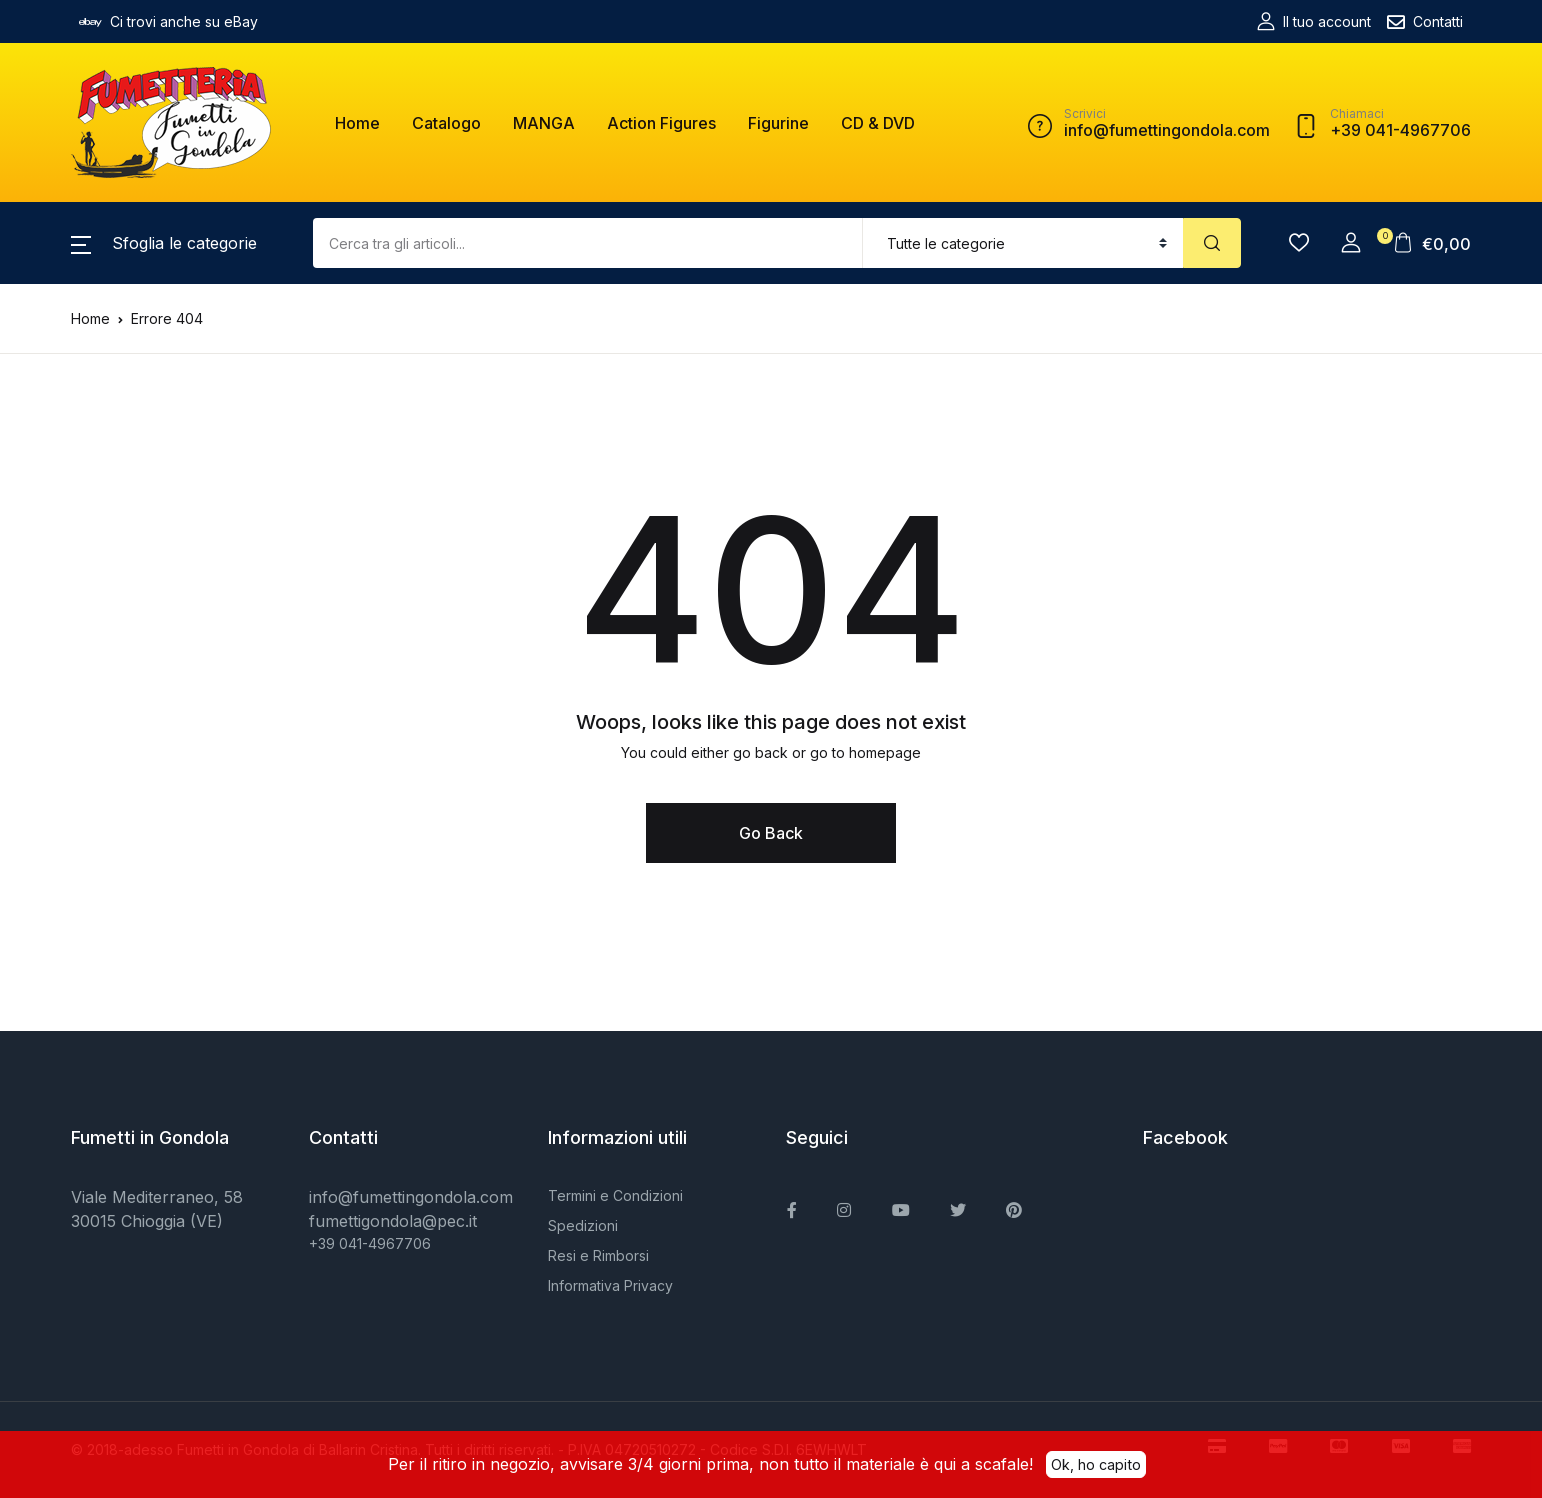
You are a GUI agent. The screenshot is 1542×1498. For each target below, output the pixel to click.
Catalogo (446, 123)
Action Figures (661, 123)
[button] (164, 243)
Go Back (771, 833)
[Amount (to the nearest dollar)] (588, 243)
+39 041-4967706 (370, 1243)
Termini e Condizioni (615, 1195)
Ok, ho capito (1096, 1463)
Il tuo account (1314, 21)
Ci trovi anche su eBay (168, 22)
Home (357, 123)
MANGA (544, 123)
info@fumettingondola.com (411, 1197)
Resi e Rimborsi (598, 1255)
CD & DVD (878, 123)
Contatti (1425, 22)
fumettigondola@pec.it (393, 1221)
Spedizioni (583, 1225)
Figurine (778, 123)
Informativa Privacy (610, 1285)
